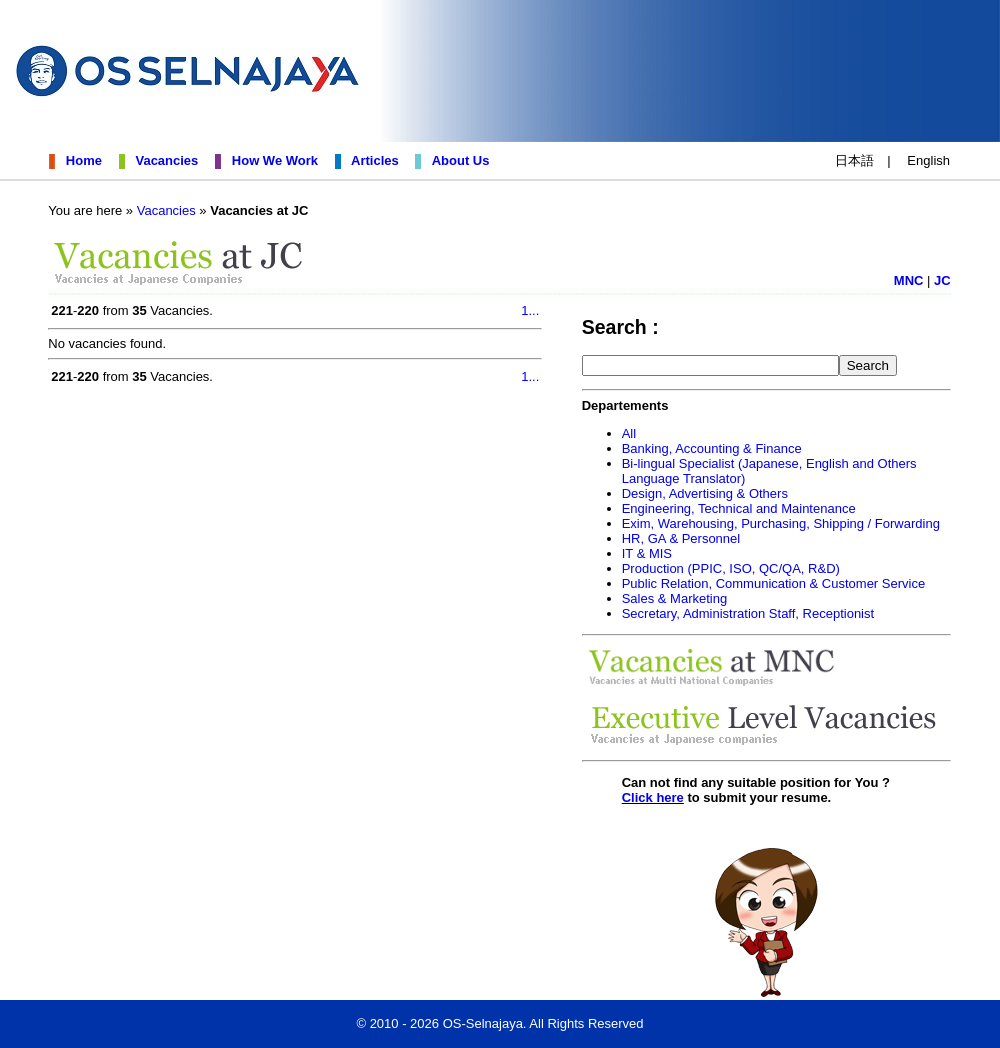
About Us (457, 160)
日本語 (854, 160)
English (928, 160)
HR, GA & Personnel (681, 538)
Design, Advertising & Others (705, 493)
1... (530, 310)
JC (942, 280)
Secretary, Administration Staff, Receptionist (748, 613)
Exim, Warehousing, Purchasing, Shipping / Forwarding (781, 523)
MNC (909, 280)
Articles (371, 160)
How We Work (271, 160)
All (629, 433)
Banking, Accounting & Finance (712, 448)
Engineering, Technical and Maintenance (739, 508)
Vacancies (163, 160)
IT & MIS (647, 553)
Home (80, 160)
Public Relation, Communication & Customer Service (773, 583)
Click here (653, 797)
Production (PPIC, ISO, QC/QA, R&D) (731, 568)
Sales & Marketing (675, 598)
